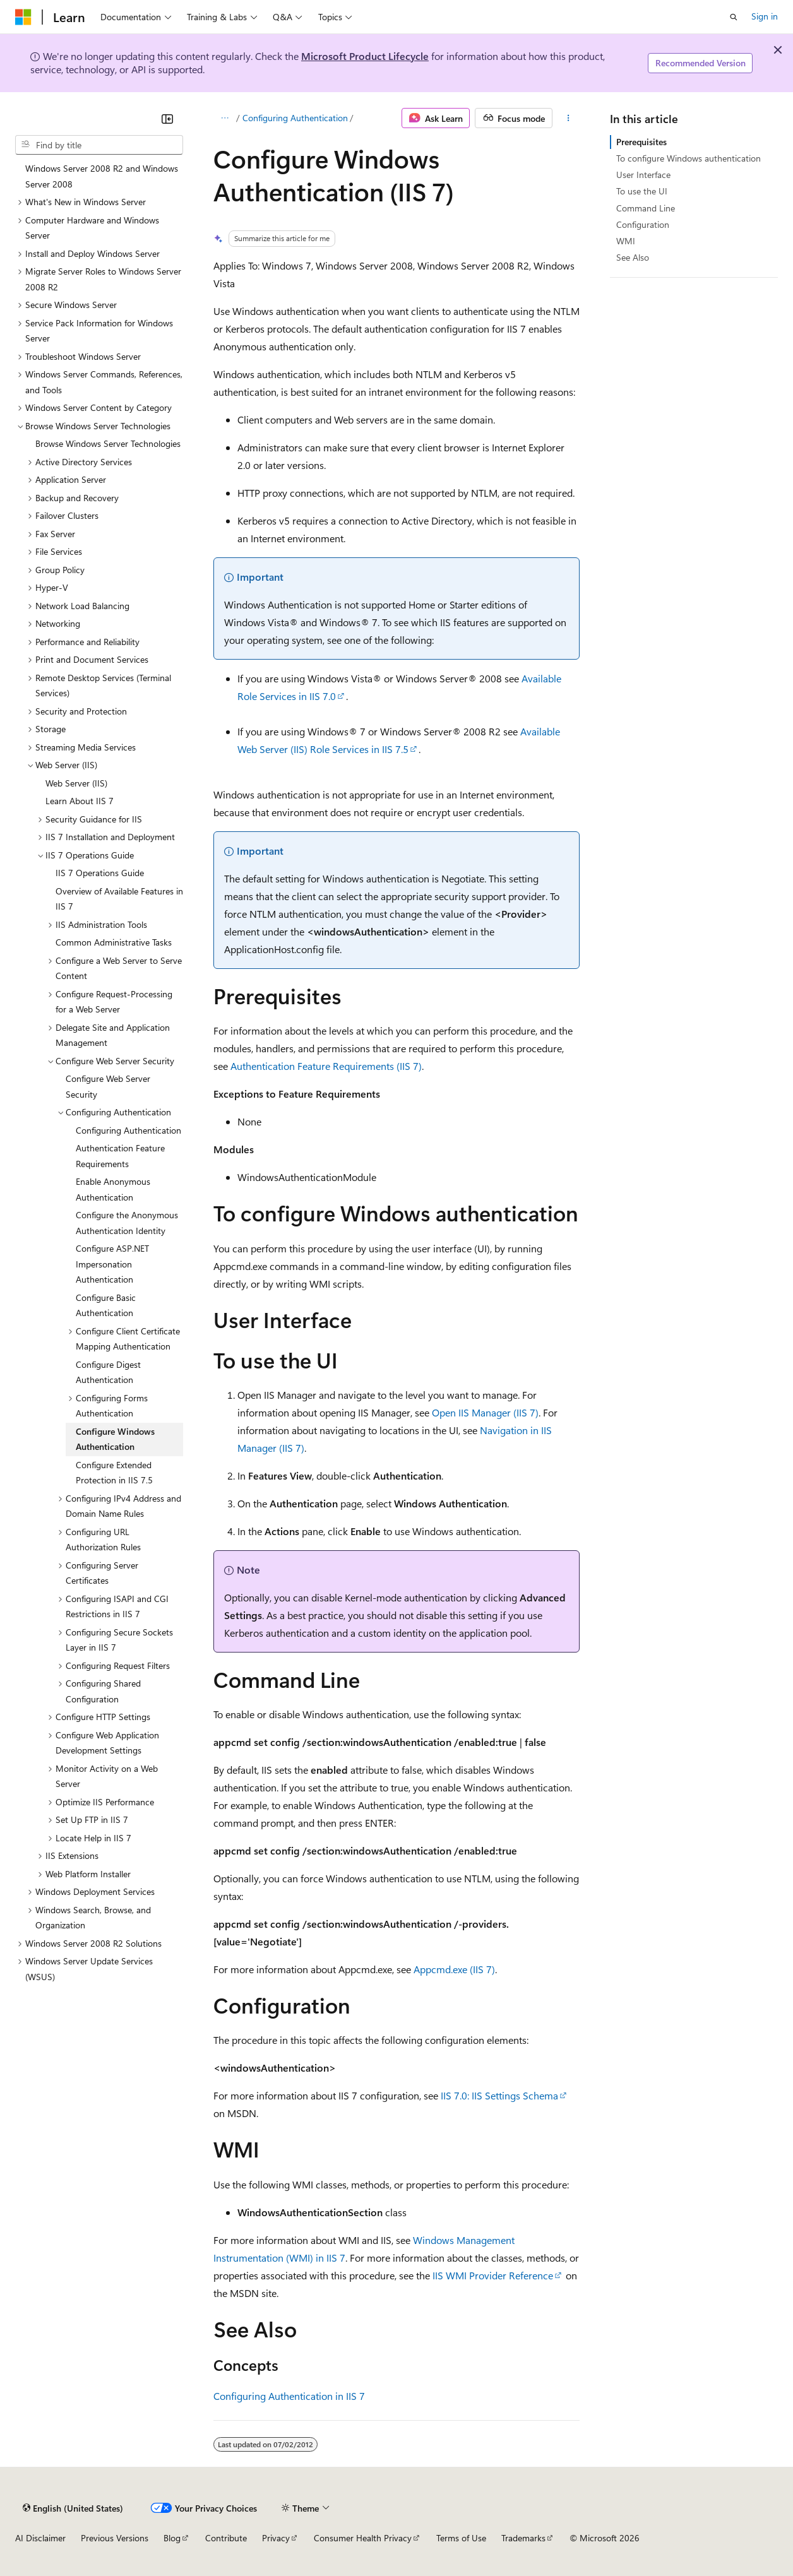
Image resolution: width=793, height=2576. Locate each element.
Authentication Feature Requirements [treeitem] (120, 1156)
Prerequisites (641, 142)
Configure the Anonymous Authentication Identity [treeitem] (127, 1223)
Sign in (764, 16)
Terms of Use (461, 2538)
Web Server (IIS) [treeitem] (76, 783)
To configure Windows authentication (688, 158)
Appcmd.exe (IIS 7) (454, 1969)
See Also (632, 257)
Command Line (645, 208)
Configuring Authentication (295, 118)
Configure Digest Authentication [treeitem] (108, 1372)
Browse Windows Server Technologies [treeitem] (108, 443)
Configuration (642, 224)
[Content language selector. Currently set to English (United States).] (73, 2508)
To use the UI (641, 191)
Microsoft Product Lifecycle (365, 55)
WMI (625, 241)
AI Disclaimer (40, 2538)
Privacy (276, 2538)
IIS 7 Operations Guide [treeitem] (100, 873)
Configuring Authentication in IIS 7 (289, 2395)
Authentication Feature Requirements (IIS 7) (326, 1065)
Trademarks (523, 2538)
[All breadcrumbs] (224, 118)
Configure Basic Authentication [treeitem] (106, 1305)
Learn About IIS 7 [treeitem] (79, 801)
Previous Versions (114, 2538)
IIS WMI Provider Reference (492, 2275)
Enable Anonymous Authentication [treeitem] (113, 1189)
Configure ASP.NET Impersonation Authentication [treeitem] (112, 1263)
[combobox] (99, 145)
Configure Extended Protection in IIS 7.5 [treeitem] (114, 1473)
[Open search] (733, 17)
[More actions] (568, 118)
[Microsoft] (23, 17)
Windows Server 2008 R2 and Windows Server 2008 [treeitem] (101, 176)
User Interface (643, 175)
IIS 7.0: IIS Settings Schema (499, 2095)
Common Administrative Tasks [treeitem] (114, 942)
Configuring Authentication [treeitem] (128, 1130)
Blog (172, 2538)
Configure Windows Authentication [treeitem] (115, 1439)
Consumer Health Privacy (363, 2538)
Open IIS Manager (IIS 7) (485, 1412)
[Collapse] (167, 118)
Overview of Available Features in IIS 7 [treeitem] (119, 899)
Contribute (226, 2538)
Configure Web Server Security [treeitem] (108, 1086)
